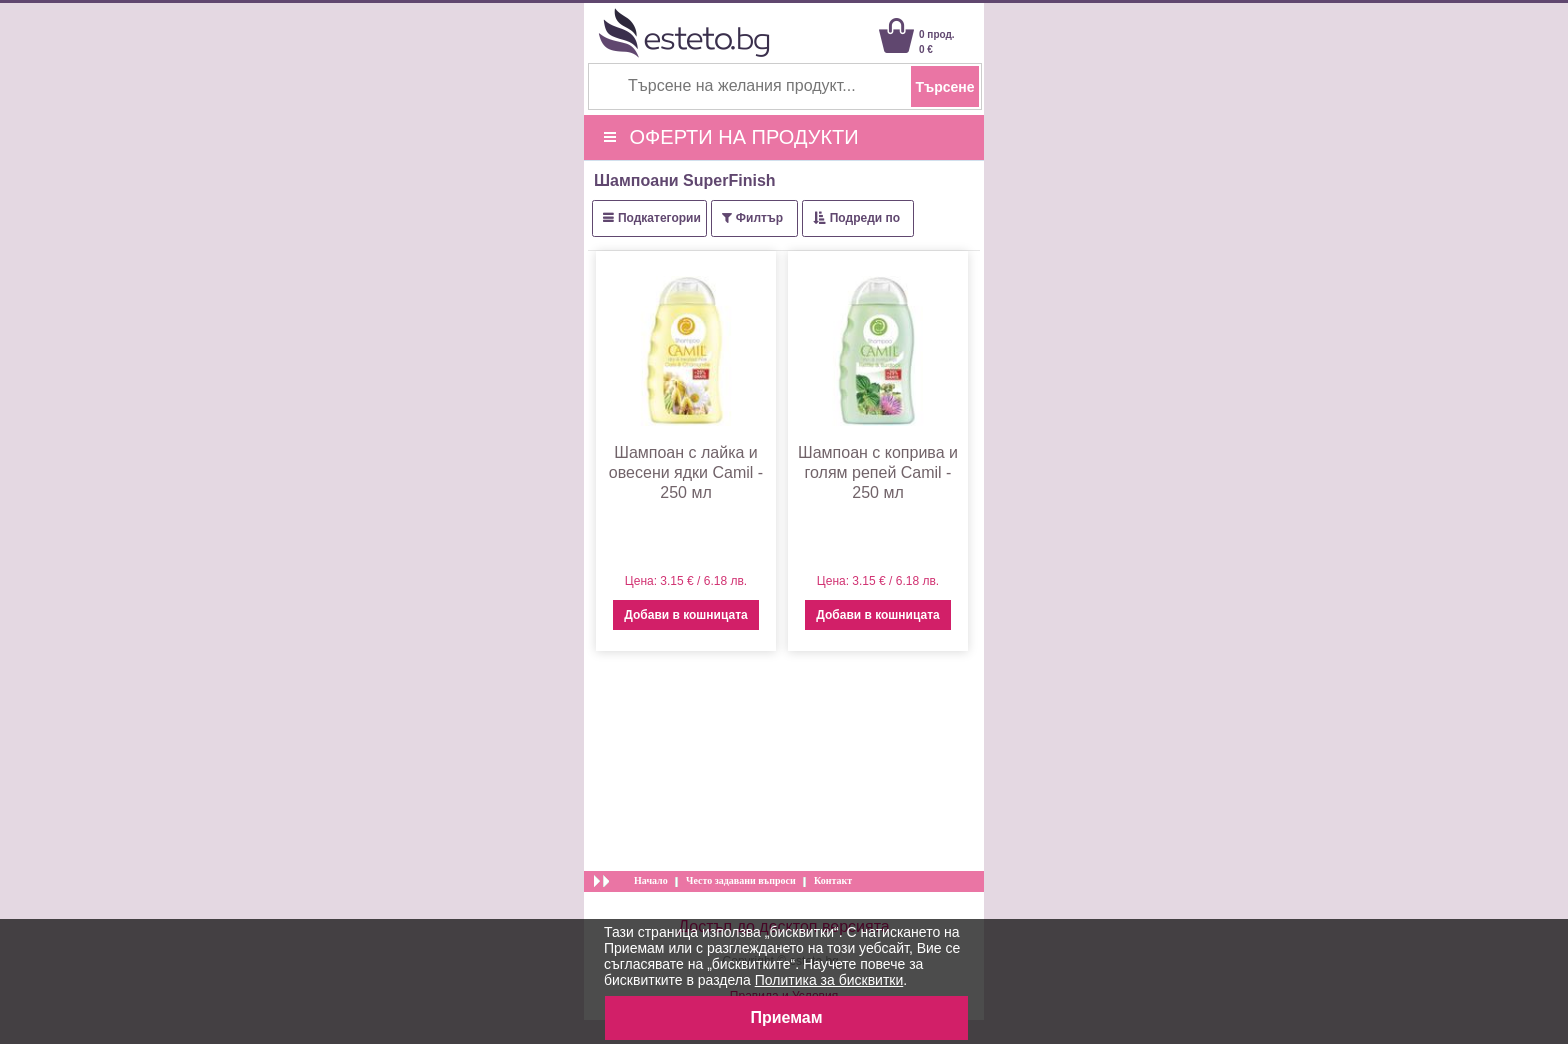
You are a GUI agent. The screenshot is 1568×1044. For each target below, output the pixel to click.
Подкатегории (659, 218)
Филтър (759, 218)
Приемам (786, 1017)
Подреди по (865, 218)
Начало (651, 880)
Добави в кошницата (685, 615)
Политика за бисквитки (829, 980)
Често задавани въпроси (741, 880)
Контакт (833, 880)
